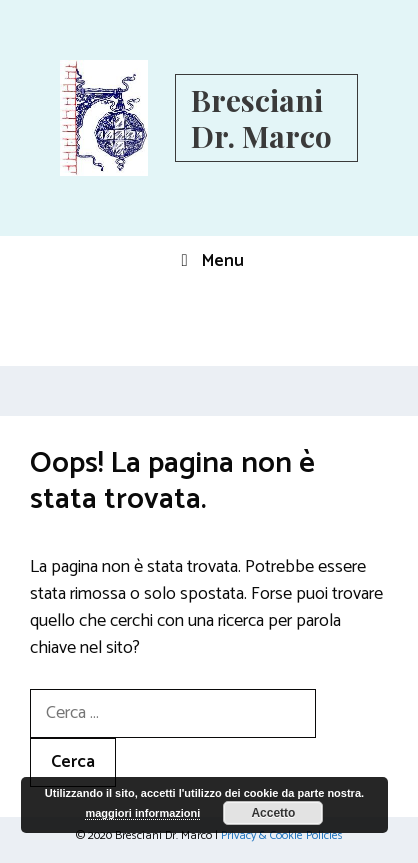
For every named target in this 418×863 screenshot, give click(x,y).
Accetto (273, 813)
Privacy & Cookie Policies (282, 835)
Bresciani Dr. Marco (261, 118)
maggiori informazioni (142, 813)
